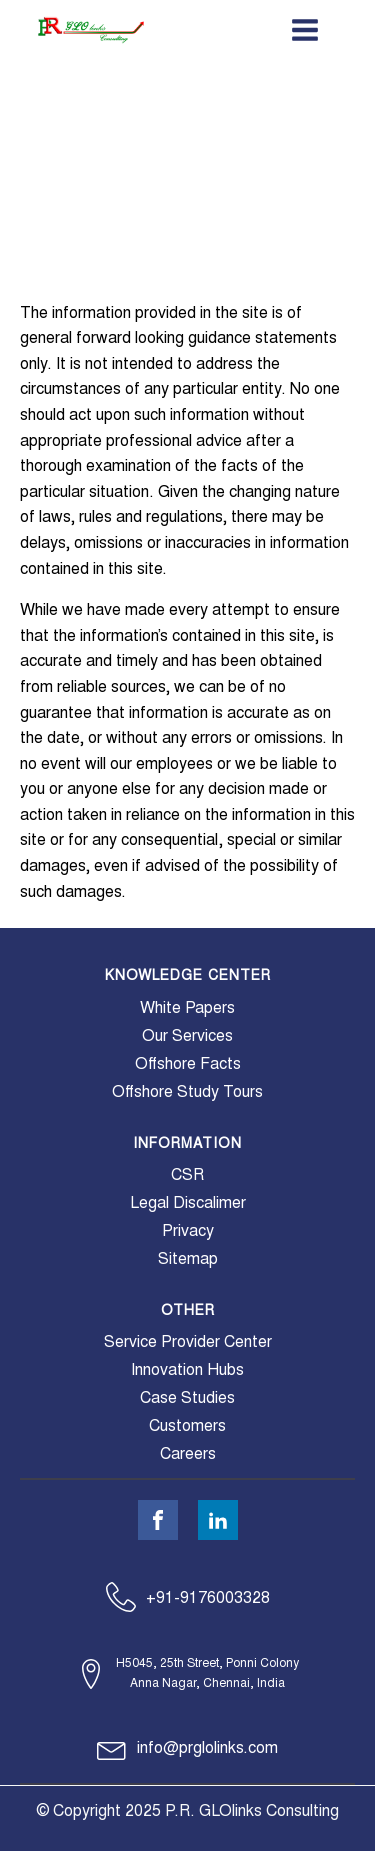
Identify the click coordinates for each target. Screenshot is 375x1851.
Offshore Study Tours (187, 1092)
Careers (188, 1454)
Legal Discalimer (188, 1203)
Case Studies (187, 1398)
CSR (187, 1175)
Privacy (188, 1231)
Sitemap (188, 1259)
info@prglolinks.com (207, 1747)
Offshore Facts (188, 1064)
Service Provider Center (188, 1342)
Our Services (187, 1036)
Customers (187, 1426)
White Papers (187, 1008)
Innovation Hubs (187, 1370)
